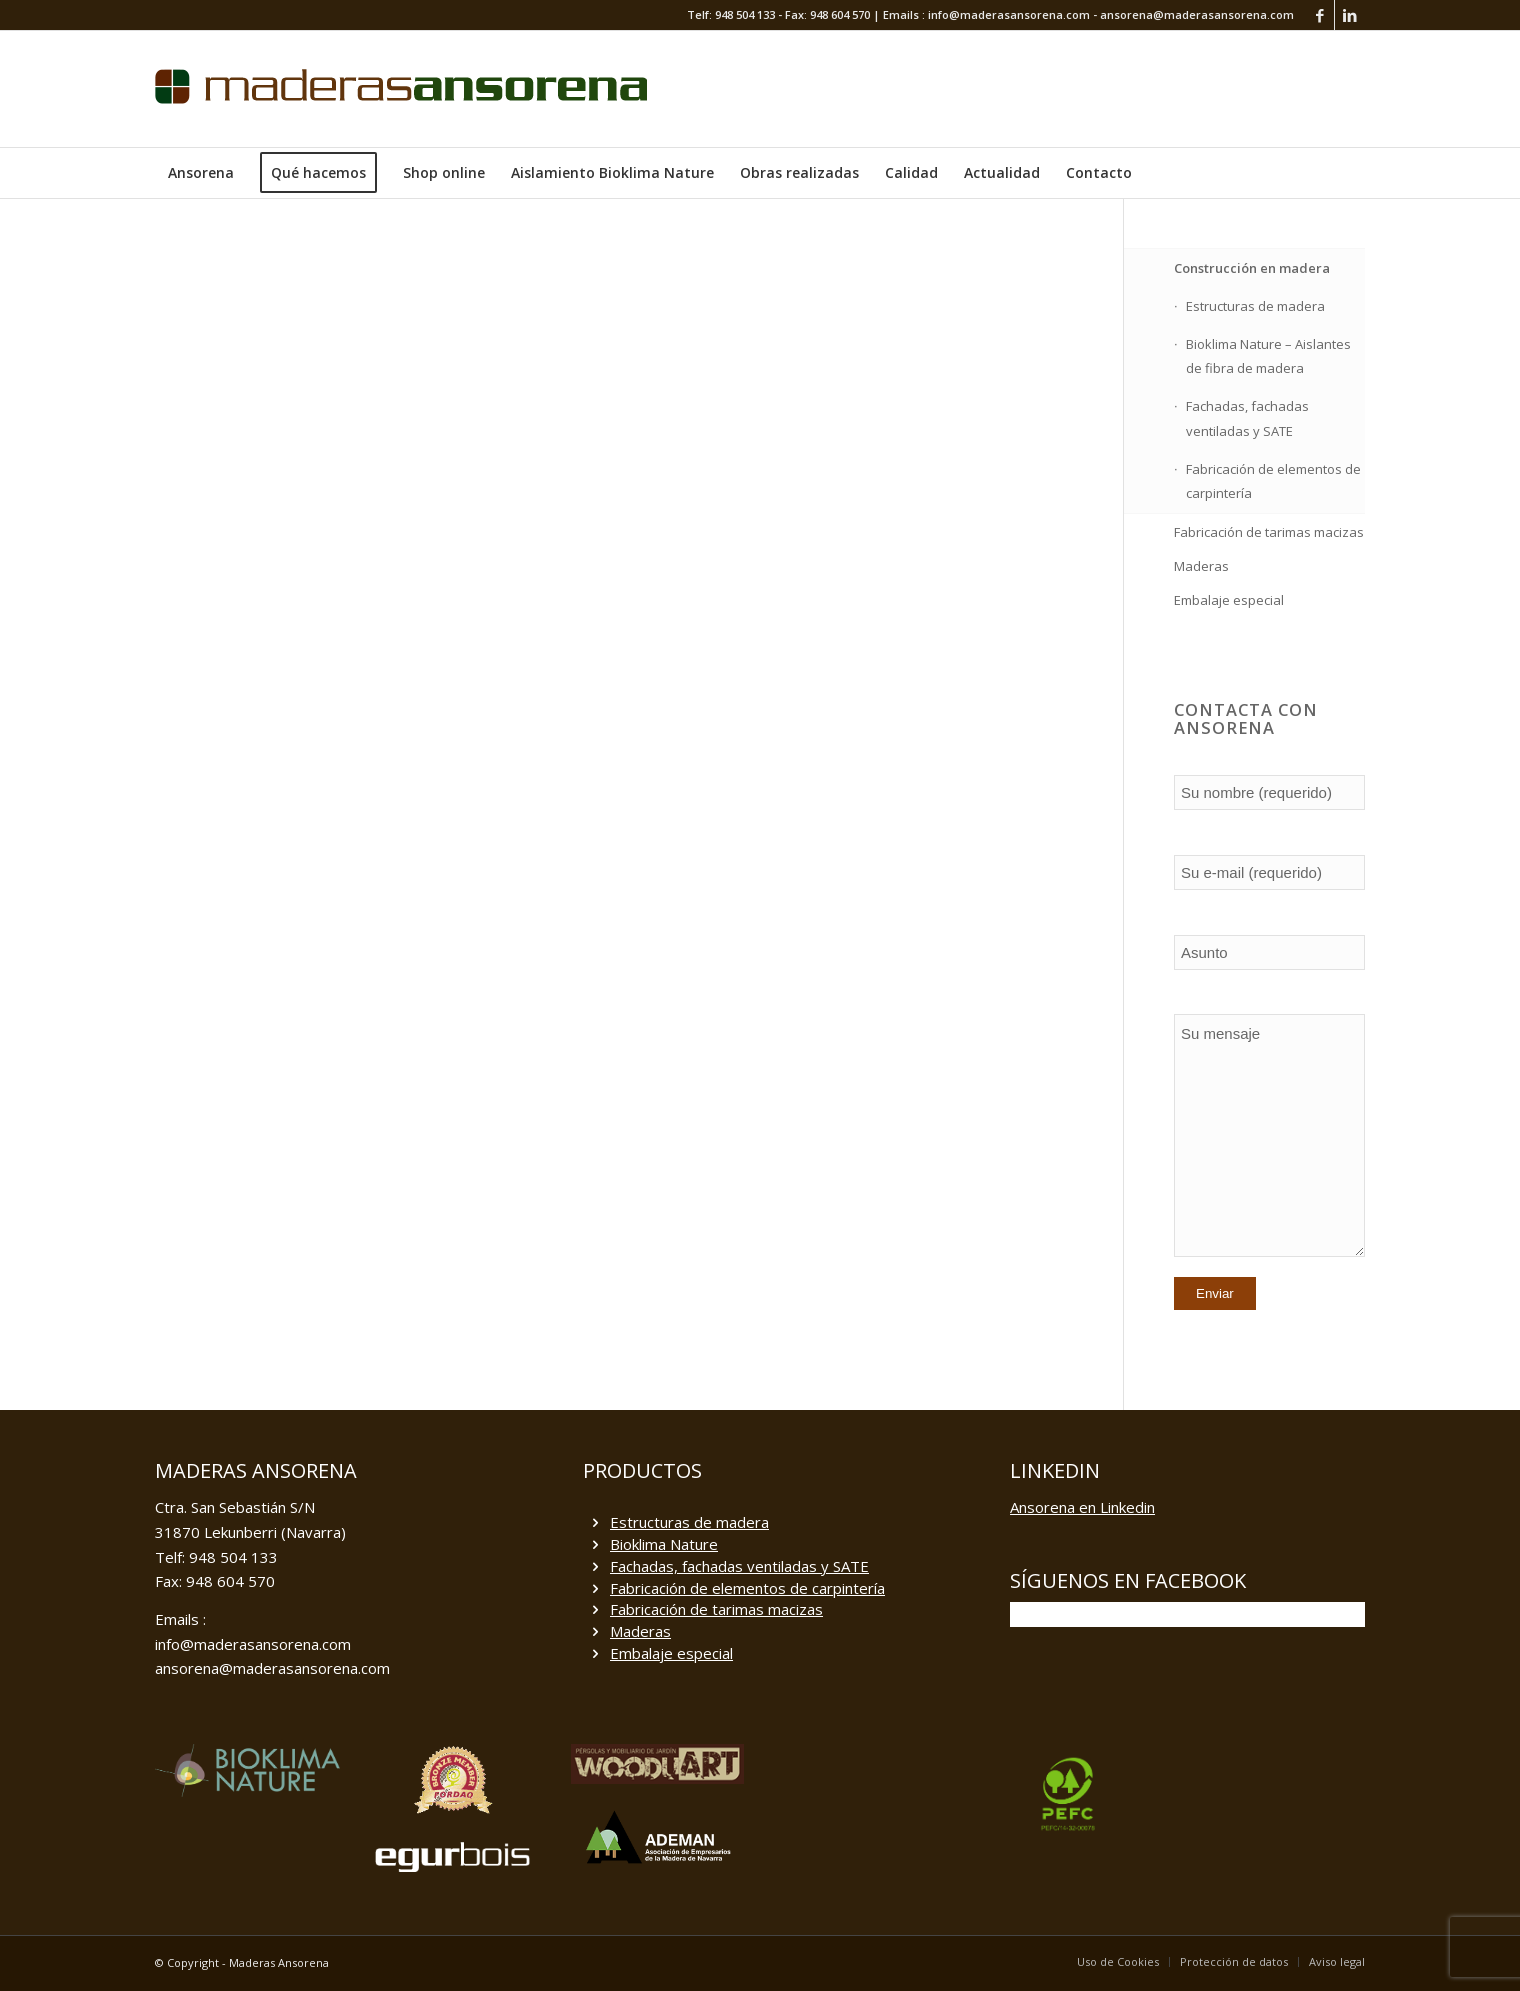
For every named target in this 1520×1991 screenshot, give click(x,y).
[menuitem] (201, 173)
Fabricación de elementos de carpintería (1273, 481)
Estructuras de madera (1255, 306)
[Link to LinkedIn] (1350, 15)
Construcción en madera (1252, 268)
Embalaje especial (1229, 600)
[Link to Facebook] (1319, 15)
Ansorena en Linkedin (1082, 1507)
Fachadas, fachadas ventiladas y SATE (1247, 418)
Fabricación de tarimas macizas (1269, 532)
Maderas (1201, 566)
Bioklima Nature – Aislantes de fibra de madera (1268, 356)
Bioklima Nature (664, 1544)
